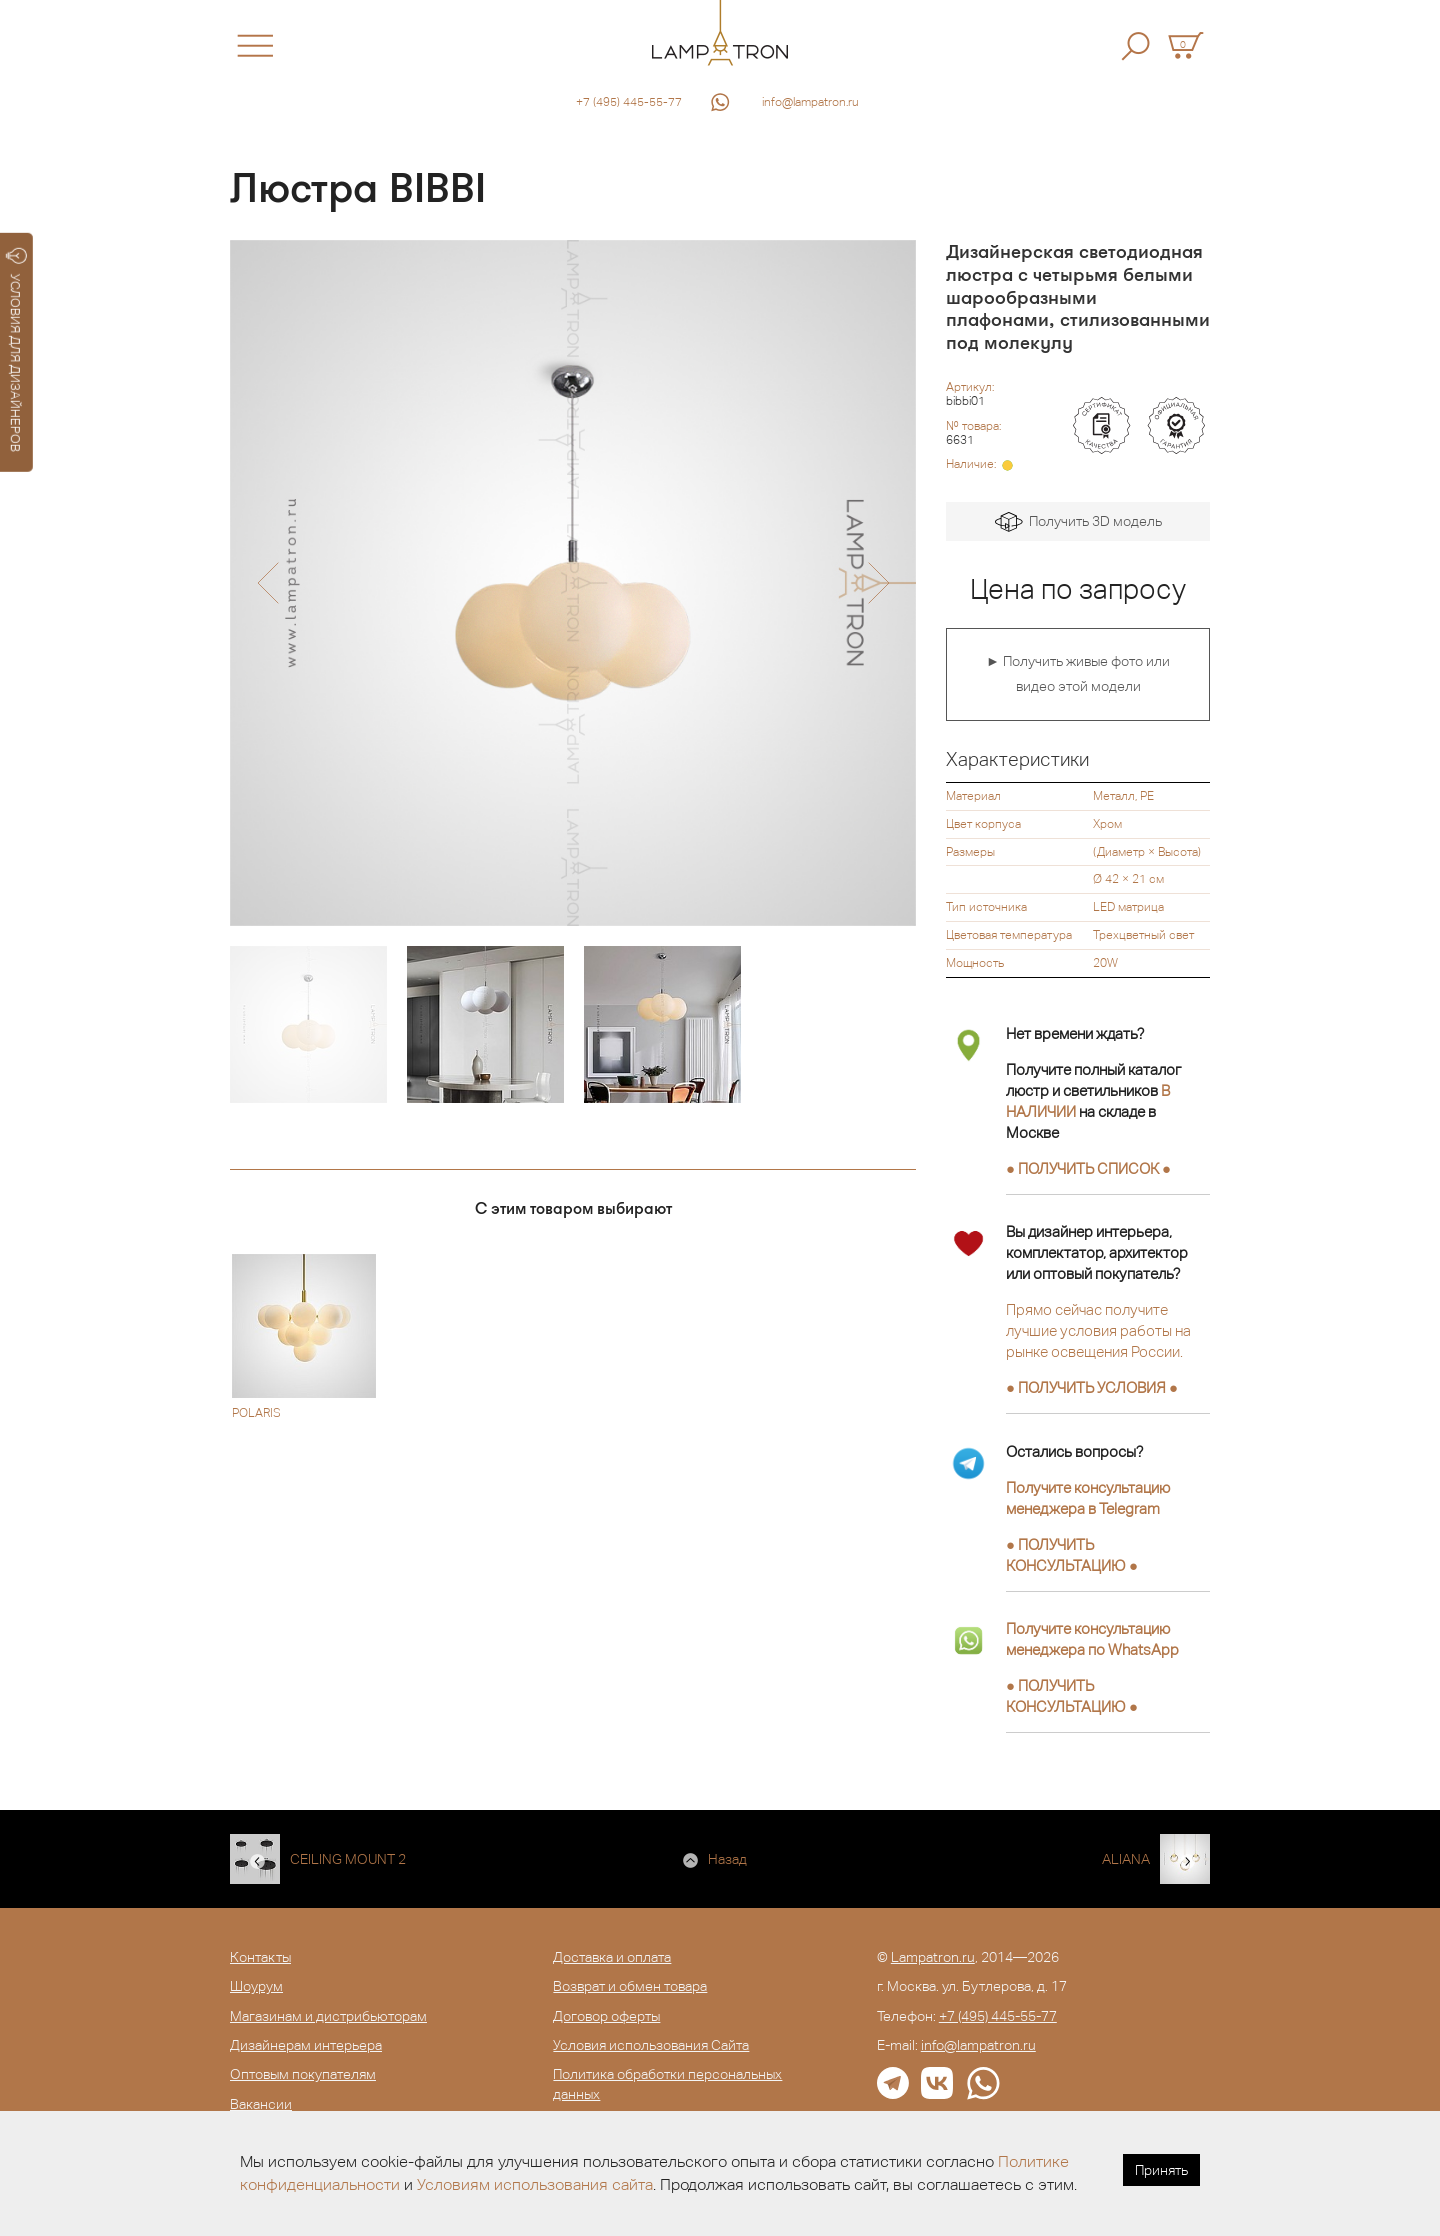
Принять (1161, 2170)
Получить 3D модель (1078, 522)
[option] (573, 583)
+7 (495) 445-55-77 (629, 102)
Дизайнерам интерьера (306, 2045)
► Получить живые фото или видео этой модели (1078, 674)
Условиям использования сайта (535, 2184)
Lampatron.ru (933, 1957)
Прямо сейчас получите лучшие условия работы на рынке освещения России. (1098, 1330)
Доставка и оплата (612, 1957)
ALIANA (1126, 1859)
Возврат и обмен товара (630, 1986)
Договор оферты (606, 2016)
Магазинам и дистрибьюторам (328, 2016)
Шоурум (256, 1986)
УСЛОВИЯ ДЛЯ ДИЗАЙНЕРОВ (16, 350)
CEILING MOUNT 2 (348, 1859)
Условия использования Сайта (651, 2045)
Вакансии (261, 2104)
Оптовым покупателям (303, 2074)
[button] (267, 583)
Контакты (260, 1957)
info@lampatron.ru (810, 102)
